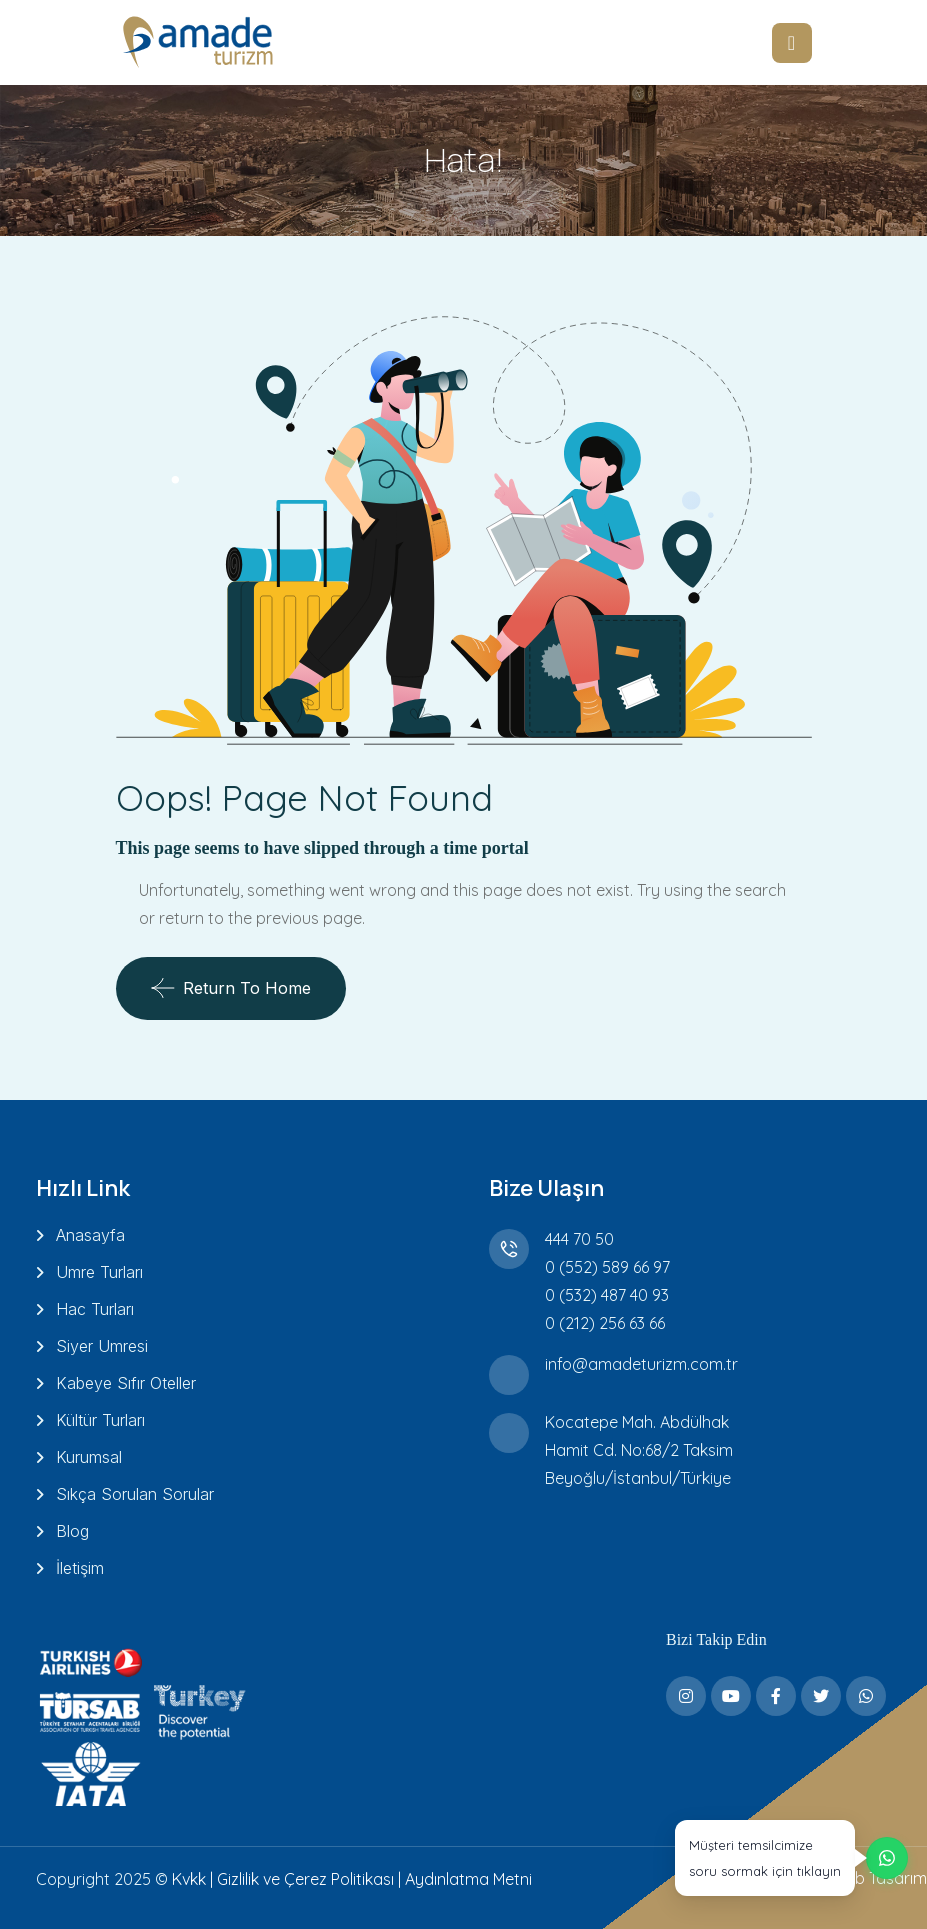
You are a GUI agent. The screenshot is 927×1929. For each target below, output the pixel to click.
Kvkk (189, 1879)
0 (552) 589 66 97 (607, 1267)
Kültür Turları (100, 1420)
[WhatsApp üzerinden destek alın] (790, 1851)
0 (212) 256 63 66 (605, 1323)
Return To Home (231, 988)
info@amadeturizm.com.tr (641, 1364)
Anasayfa (90, 1235)
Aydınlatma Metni (468, 1879)
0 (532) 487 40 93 (607, 1295)
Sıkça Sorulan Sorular (135, 1494)
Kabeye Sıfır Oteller (126, 1383)
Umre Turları (99, 1272)
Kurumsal (89, 1457)
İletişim (80, 1568)
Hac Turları (95, 1309)
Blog (72, 1531)
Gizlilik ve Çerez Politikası (305, 1879)
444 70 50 (579, 1239)
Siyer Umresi (102, 1346)
